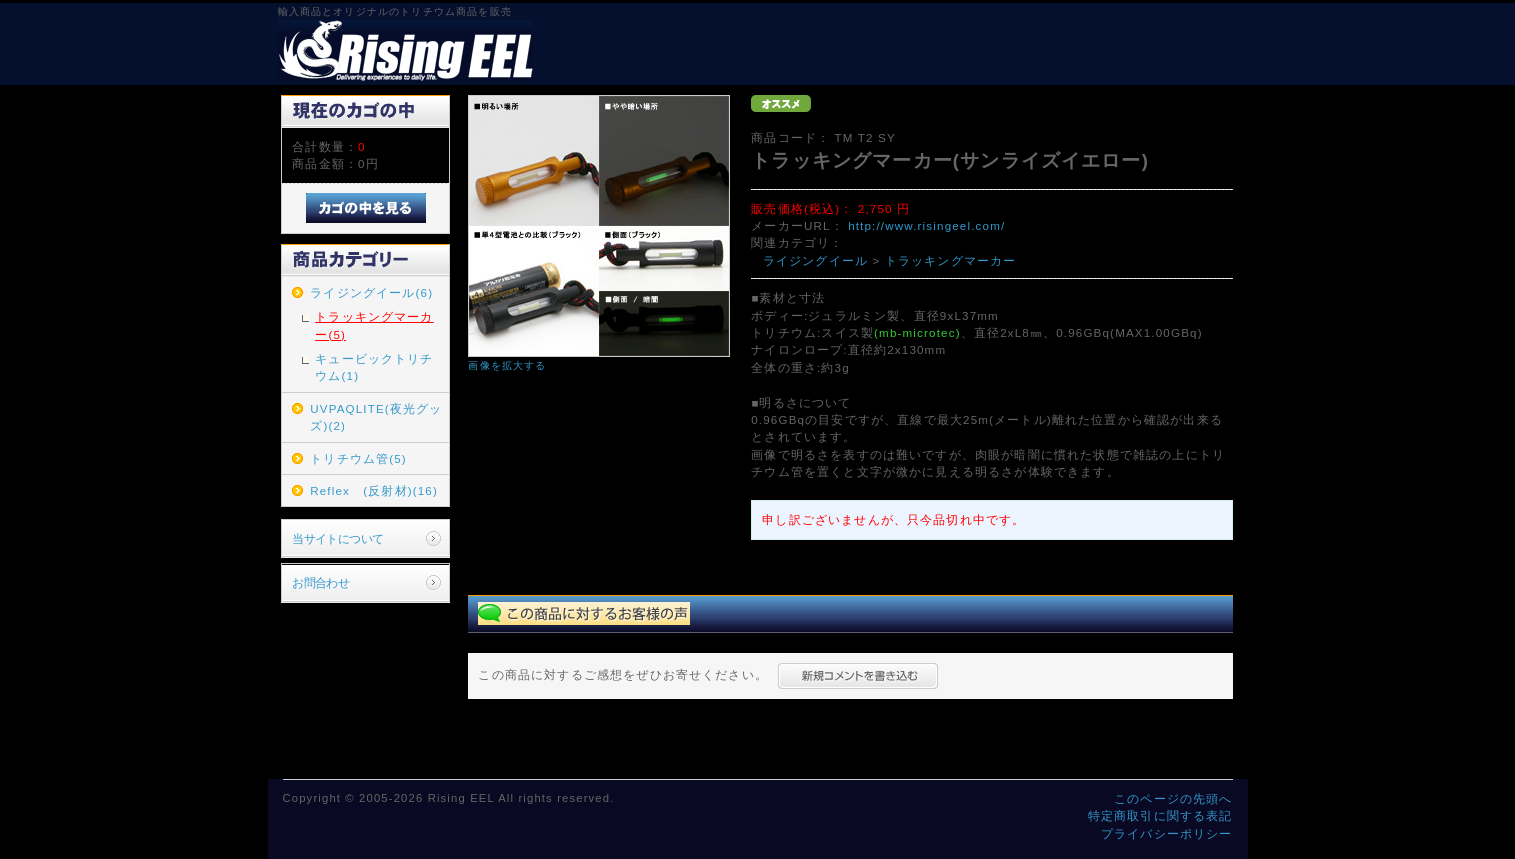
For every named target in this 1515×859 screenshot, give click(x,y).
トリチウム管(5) (358, 458)
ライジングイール (815, 260)
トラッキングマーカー (951, 260)
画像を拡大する (507, 365)
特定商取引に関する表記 (1160, 815)
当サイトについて (337, 538)
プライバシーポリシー (1167, 833)
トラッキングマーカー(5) (374, 325)
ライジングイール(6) (371, 292)
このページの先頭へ (1173, 798)
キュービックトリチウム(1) (374, 367)
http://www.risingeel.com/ (926, 225)
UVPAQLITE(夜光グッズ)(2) (376, 417)
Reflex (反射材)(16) (374, 490)
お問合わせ (320, 582)
